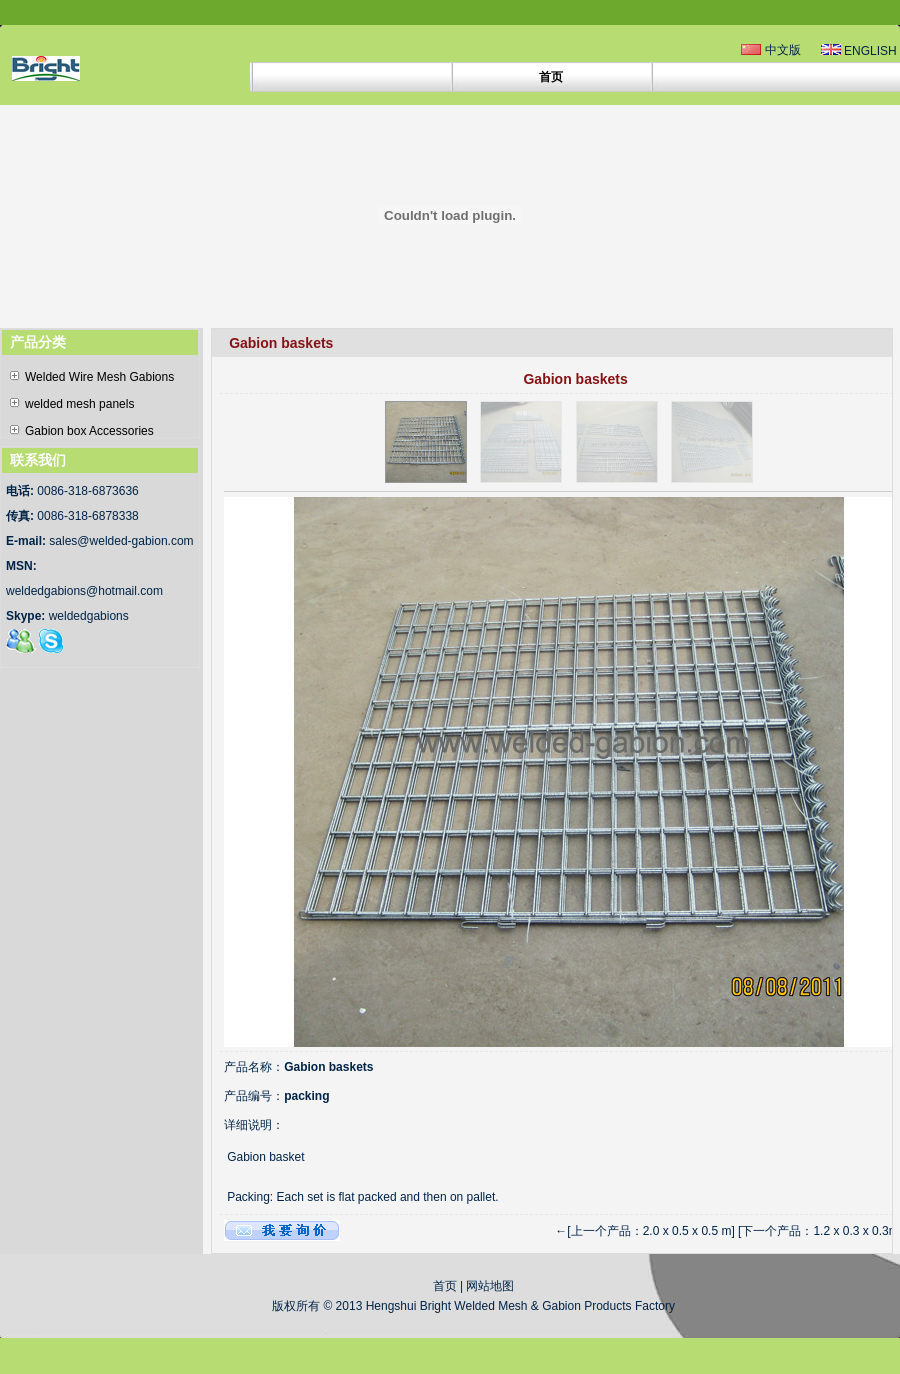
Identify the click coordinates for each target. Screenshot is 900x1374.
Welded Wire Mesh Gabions (92, 377)
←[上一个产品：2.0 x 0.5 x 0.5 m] (644, 1231)
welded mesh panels (72, 404)
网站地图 (490, 1286)
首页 (445, 1286)
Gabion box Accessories (82, 431)
